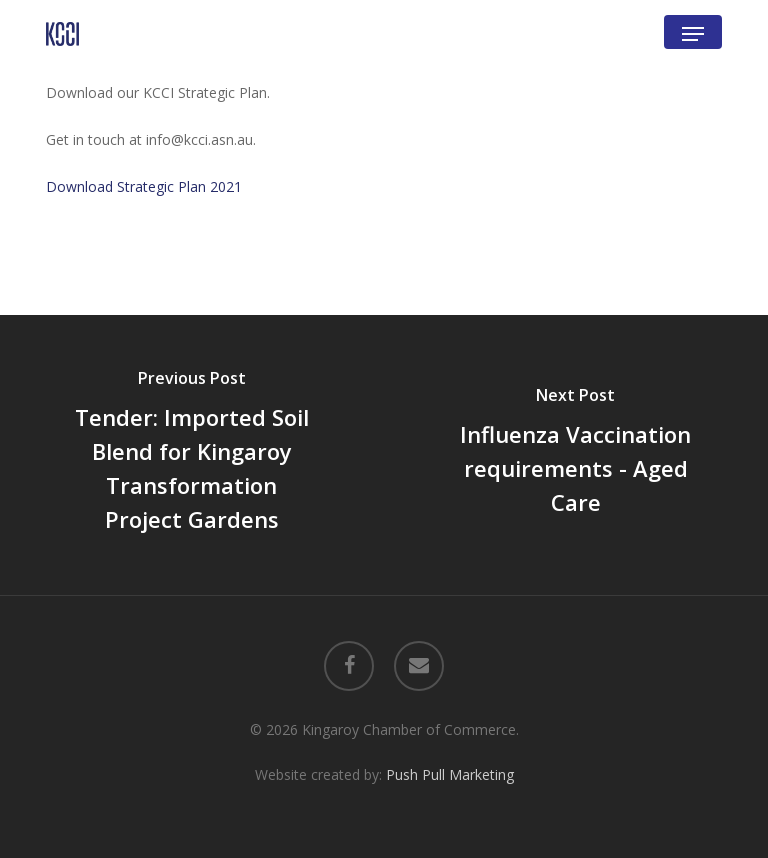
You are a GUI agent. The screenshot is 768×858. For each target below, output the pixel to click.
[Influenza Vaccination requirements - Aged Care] (576, 454)
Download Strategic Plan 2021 (144, 186)
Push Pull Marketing (450, 774)
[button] (693, 34)
